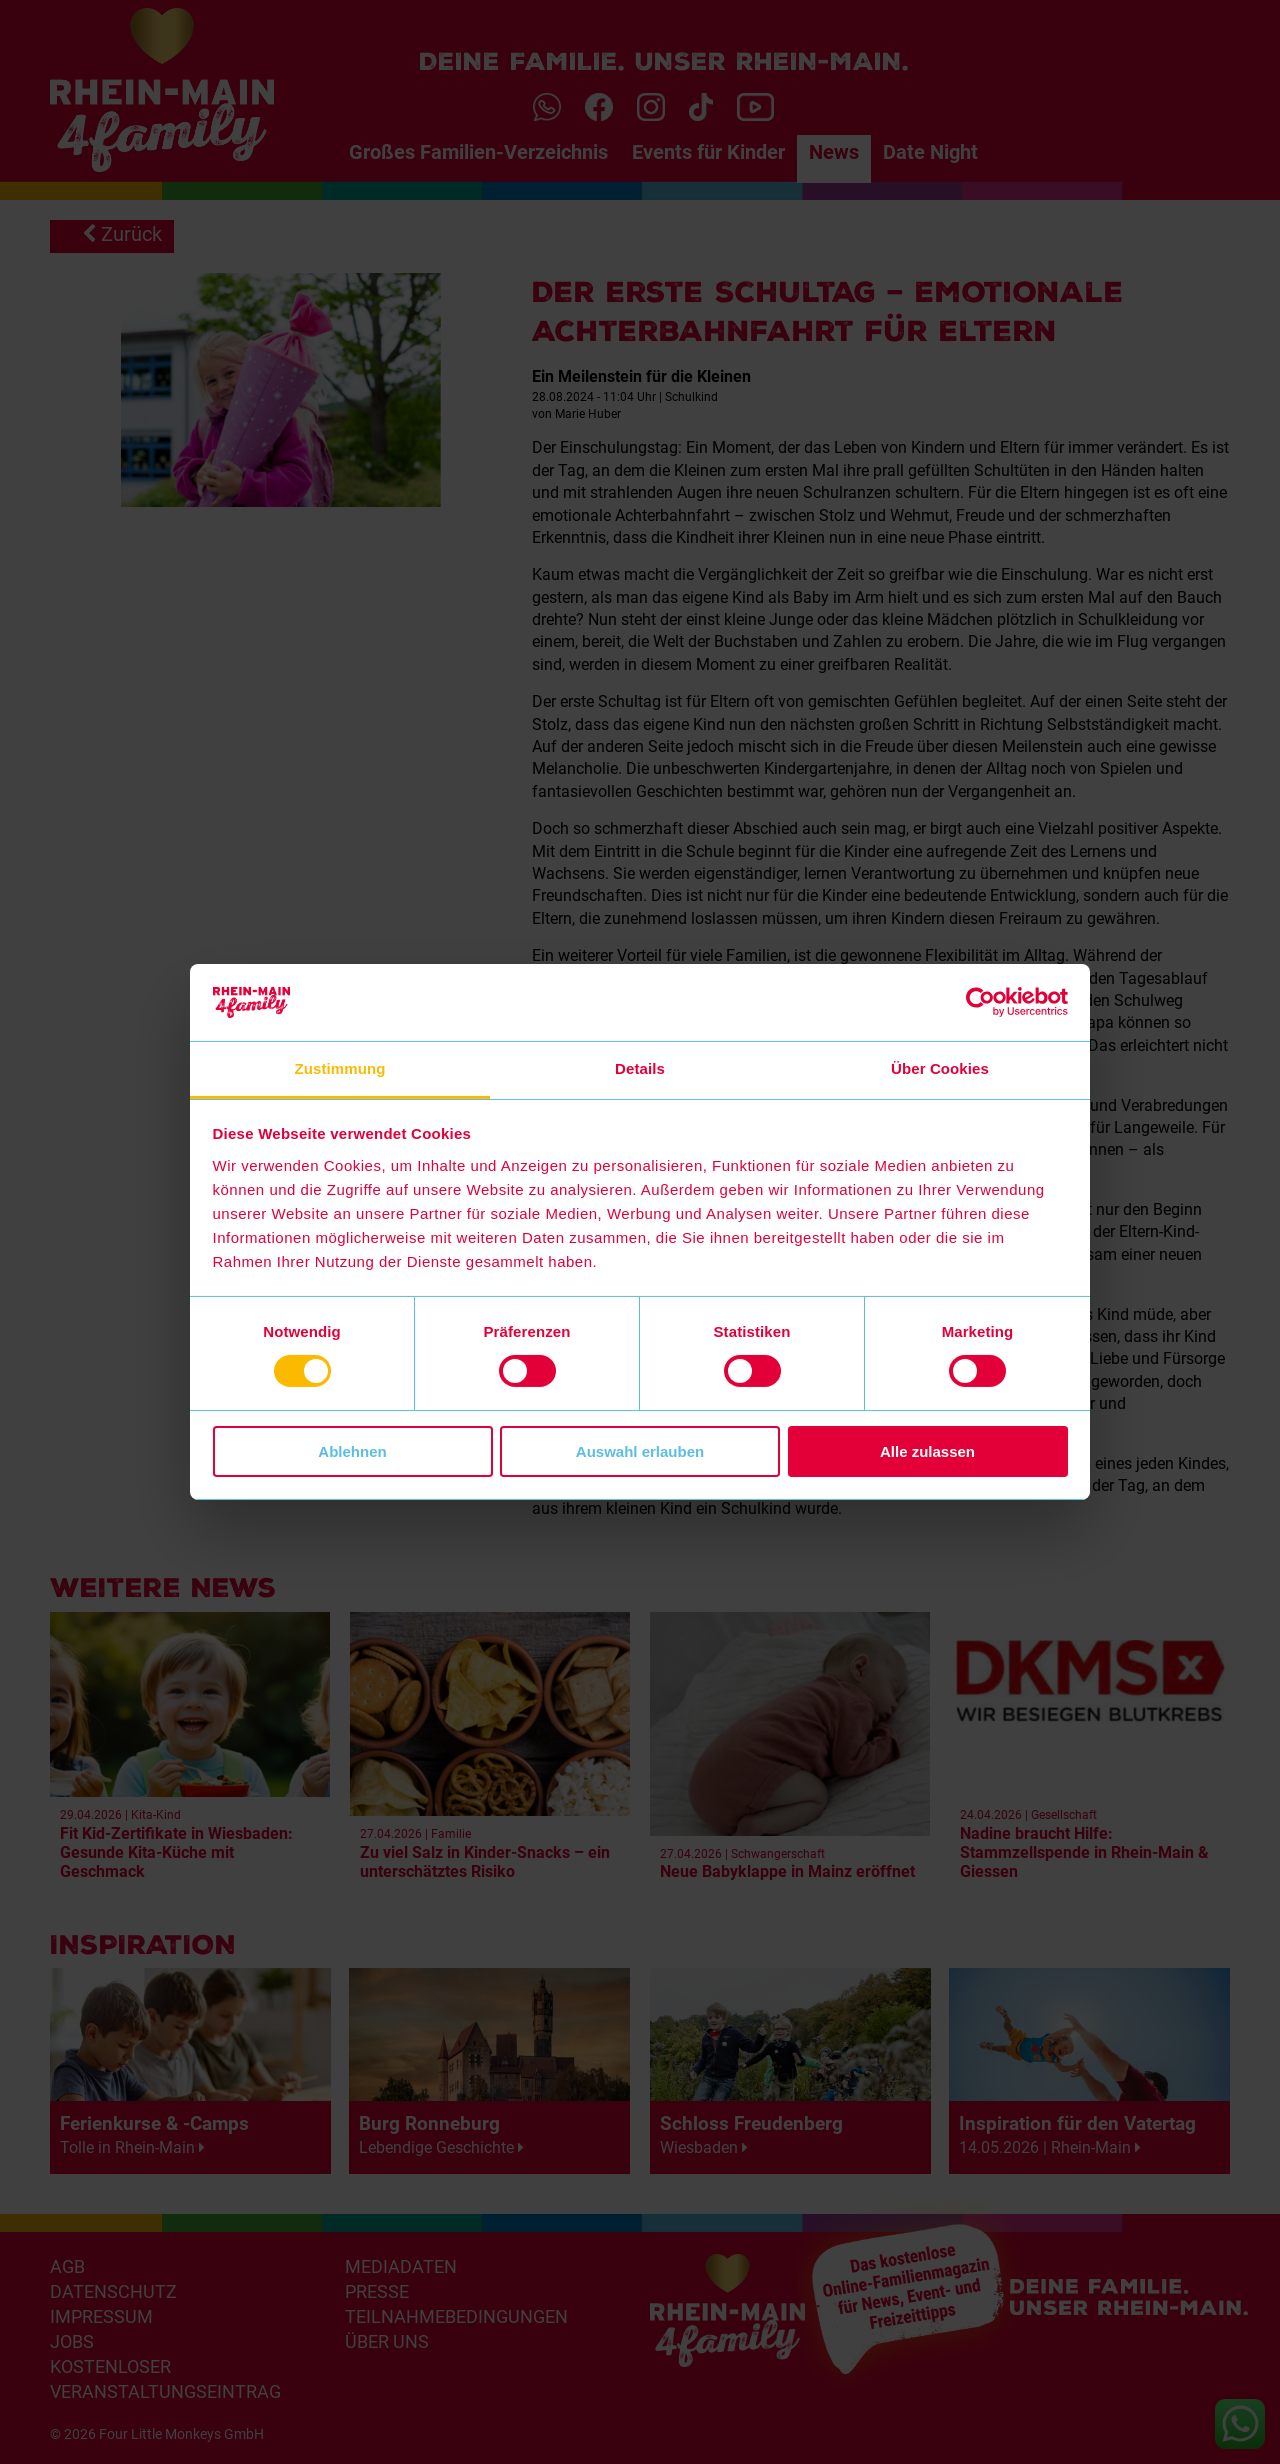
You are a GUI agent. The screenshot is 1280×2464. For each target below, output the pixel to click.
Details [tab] (640, 1068)
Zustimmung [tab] (340, 1068)
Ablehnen (352, 1451)
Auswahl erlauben (640, 1451)
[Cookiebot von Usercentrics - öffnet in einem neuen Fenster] (980, 1002)
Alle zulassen (927, 1451)
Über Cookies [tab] (940, 1068)
